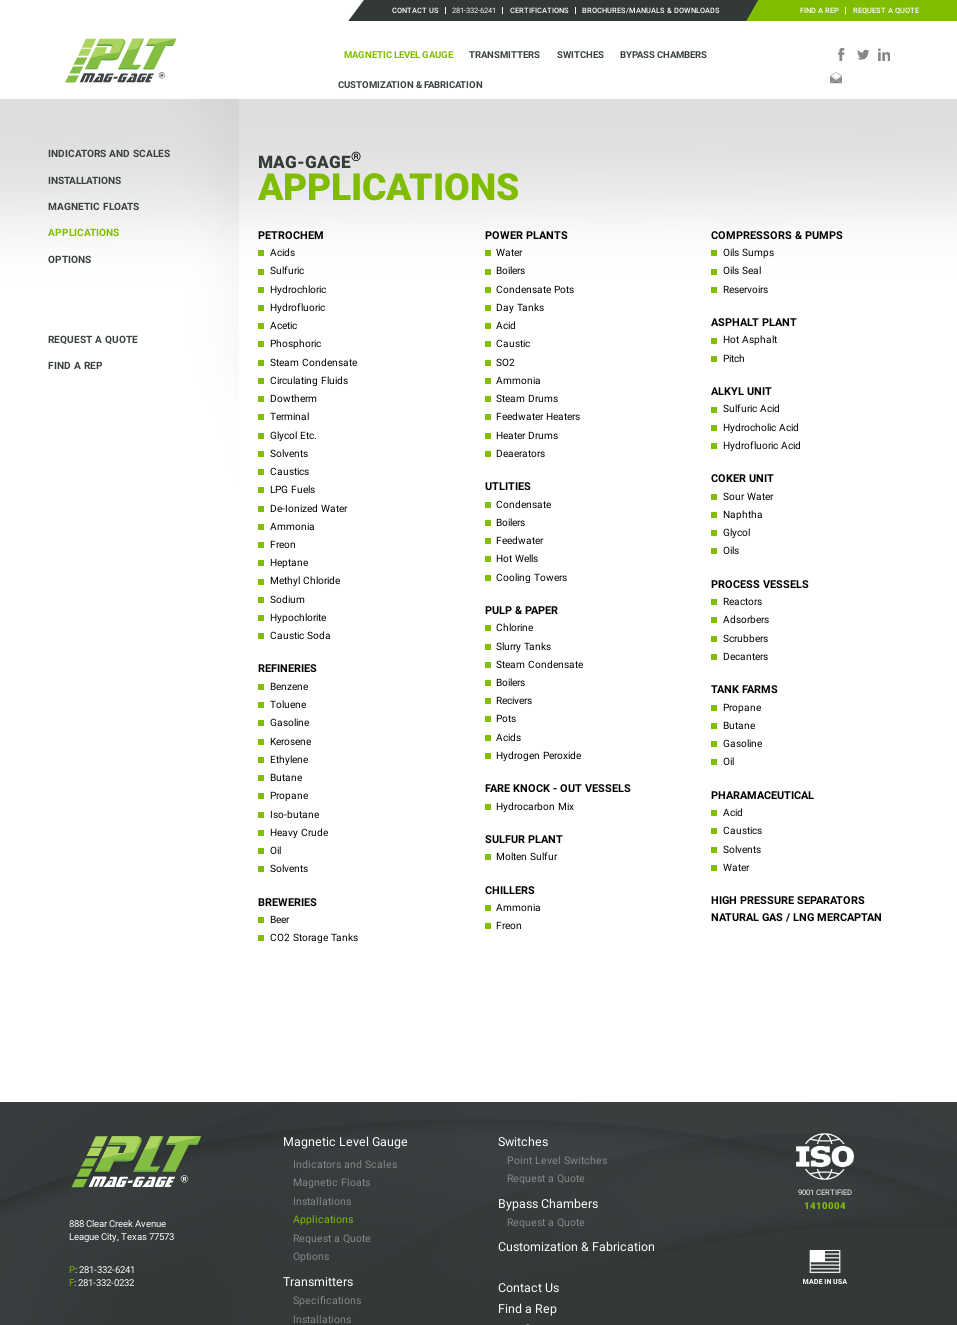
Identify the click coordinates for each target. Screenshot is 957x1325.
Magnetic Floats (93, 206)
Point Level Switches (557, 1099)
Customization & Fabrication (410, 84)
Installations (84, 180)
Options (69, 259)
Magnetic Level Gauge (398, 54)
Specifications (327, 1239)
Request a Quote (886, 10)
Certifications (539, 10)
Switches (580, 54)
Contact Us (415, 10)
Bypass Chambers (663, 54)
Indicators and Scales (109, 153)
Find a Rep (819, 10)
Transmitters (504, 54)
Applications (83, 232)
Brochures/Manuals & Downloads (651, 10)
